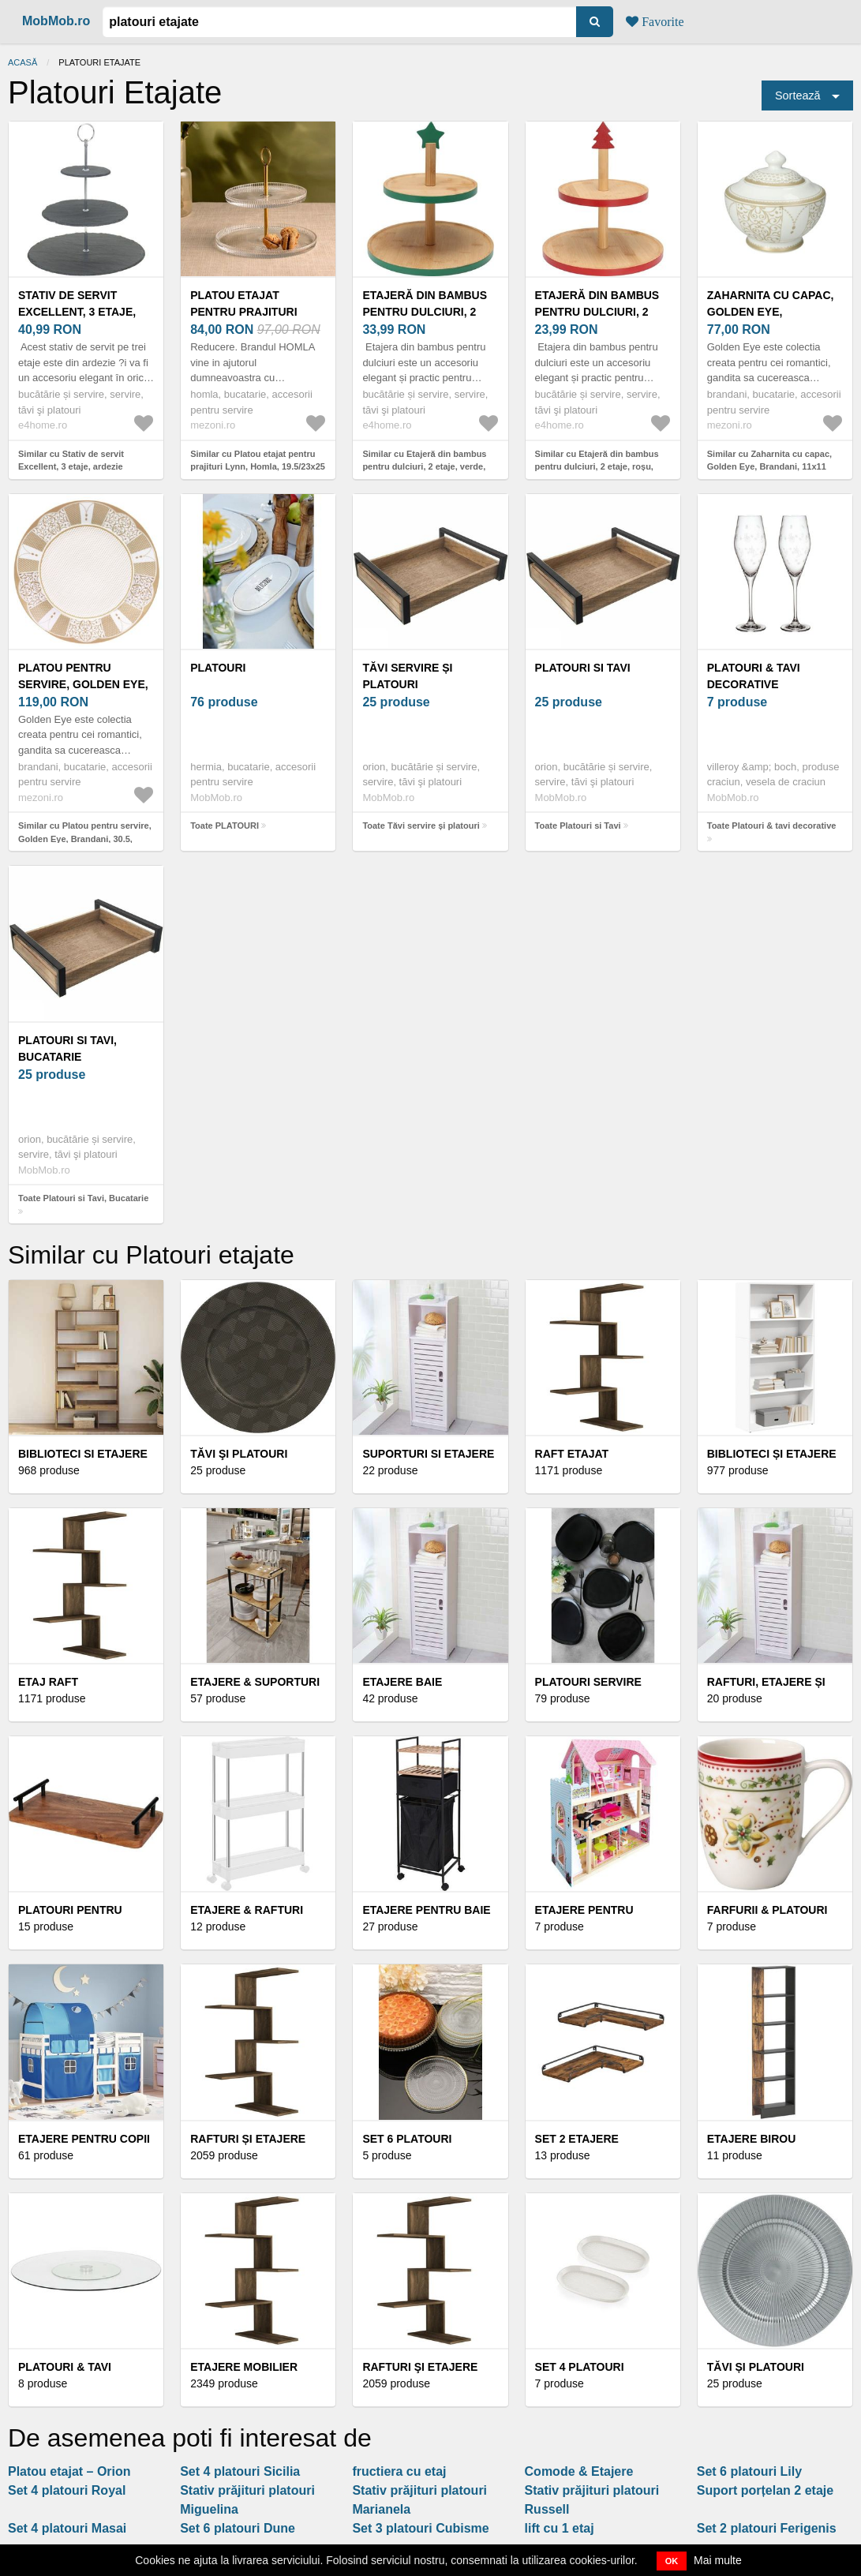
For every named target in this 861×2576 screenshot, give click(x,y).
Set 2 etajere (577, 2138)
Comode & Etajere (579, 2471)
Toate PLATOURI (224, 825)
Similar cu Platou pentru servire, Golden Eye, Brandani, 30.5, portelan (85, 838)
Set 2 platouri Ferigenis (767, 2528)
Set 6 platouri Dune (237, 2528)
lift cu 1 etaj (559, 2528)
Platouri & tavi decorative (753, 676)
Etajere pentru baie (426, 1910)
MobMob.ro (56, 21)
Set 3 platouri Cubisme (420, 2528)
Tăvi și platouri (755, 2367)
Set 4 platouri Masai (67, 2528)
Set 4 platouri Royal (66, 2490)
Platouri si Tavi (583, 667)
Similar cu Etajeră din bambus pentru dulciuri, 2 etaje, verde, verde (424, 467)
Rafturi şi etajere (419, 2367)
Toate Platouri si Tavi (578, 825)
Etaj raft (48, 1682)
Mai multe (718, 2560)
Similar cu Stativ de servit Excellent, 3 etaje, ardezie (71, 460)
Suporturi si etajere (428, 1453)
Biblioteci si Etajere (83, 1453)
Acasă (22, 62)
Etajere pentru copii (84, 2138)
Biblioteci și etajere (772, 1453)
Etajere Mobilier (244, 2367)
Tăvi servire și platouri (407, 676)
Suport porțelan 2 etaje (765, 2490)
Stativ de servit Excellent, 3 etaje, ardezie (77, 312)
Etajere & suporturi (255, 1682)
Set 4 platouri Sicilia (240, 2471)
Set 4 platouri (579, 2367)
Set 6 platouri (406, 2138)
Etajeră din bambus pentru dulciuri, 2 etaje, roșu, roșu (597, 312)
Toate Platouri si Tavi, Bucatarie (83, 1198)
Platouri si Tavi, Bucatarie (67, 1048)
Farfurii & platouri (767, 1910)
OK (672, 2561)
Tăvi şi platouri (238, 1453)
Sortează (798, 95)
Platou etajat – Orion (69, 2471)
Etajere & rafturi (246, 1910)
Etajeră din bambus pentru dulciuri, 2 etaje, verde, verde (424, 312)
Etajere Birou (751, 2138)
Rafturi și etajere (247, 2138)
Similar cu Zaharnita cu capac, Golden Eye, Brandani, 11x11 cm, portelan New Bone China (769, 467)
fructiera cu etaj (399, 2471)
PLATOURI (217, 667)
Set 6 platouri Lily (749, 2471)
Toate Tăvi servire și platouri (420, 825)
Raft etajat (572, 1453)
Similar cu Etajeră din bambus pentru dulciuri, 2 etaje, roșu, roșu (597, 467)
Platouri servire (588, 1682)
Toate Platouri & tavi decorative (772, 825)
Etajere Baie (402, 1682)
